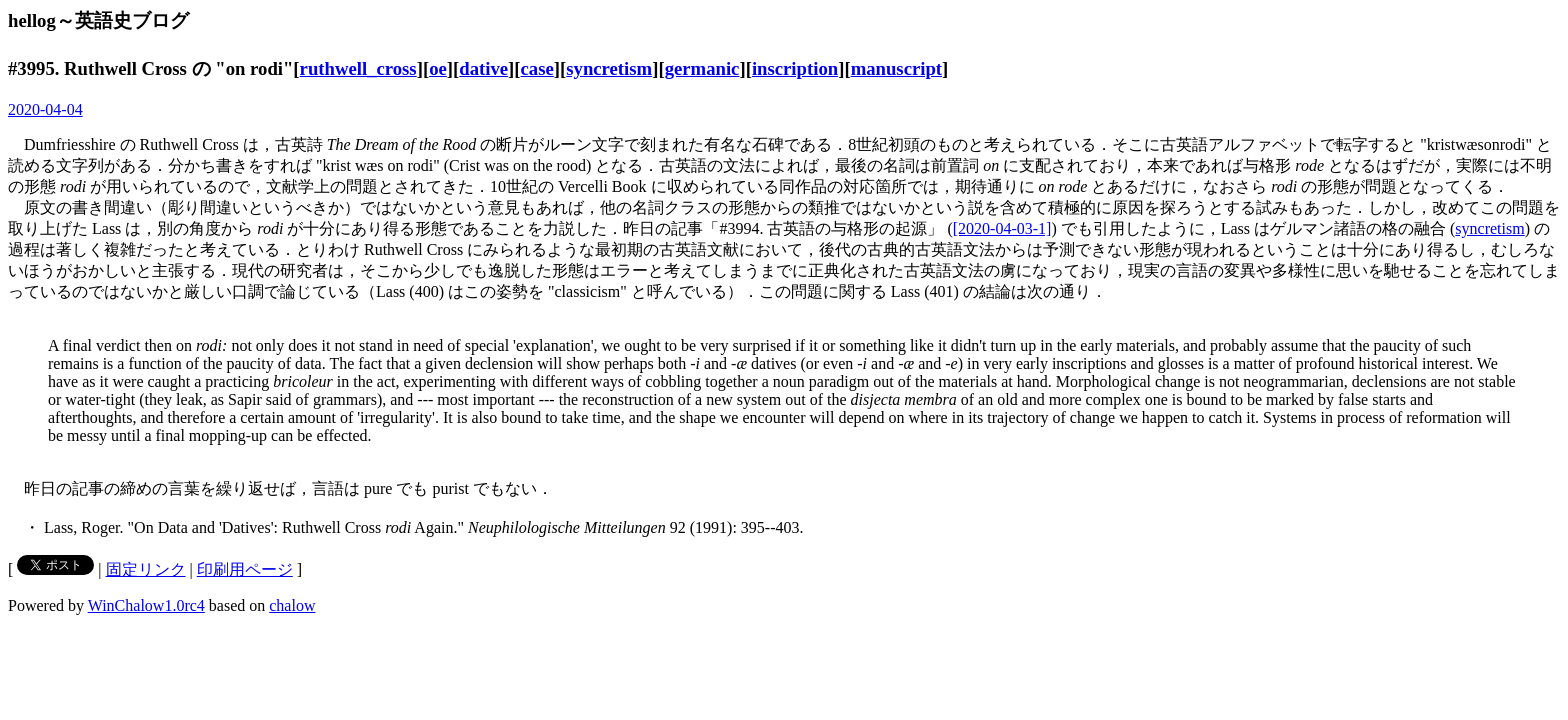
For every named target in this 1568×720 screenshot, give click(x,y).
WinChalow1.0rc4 (146, 605)
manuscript (896, 68)
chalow (292, 605)
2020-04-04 (45, 109)
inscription (795, 68)
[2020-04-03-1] (1002, 228)
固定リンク (146, 569)
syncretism (609, 68)
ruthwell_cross (358, 68)
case (537, 68)
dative (483, 68)
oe (438, 68)
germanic (702, 68)
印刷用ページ (245, 569)
